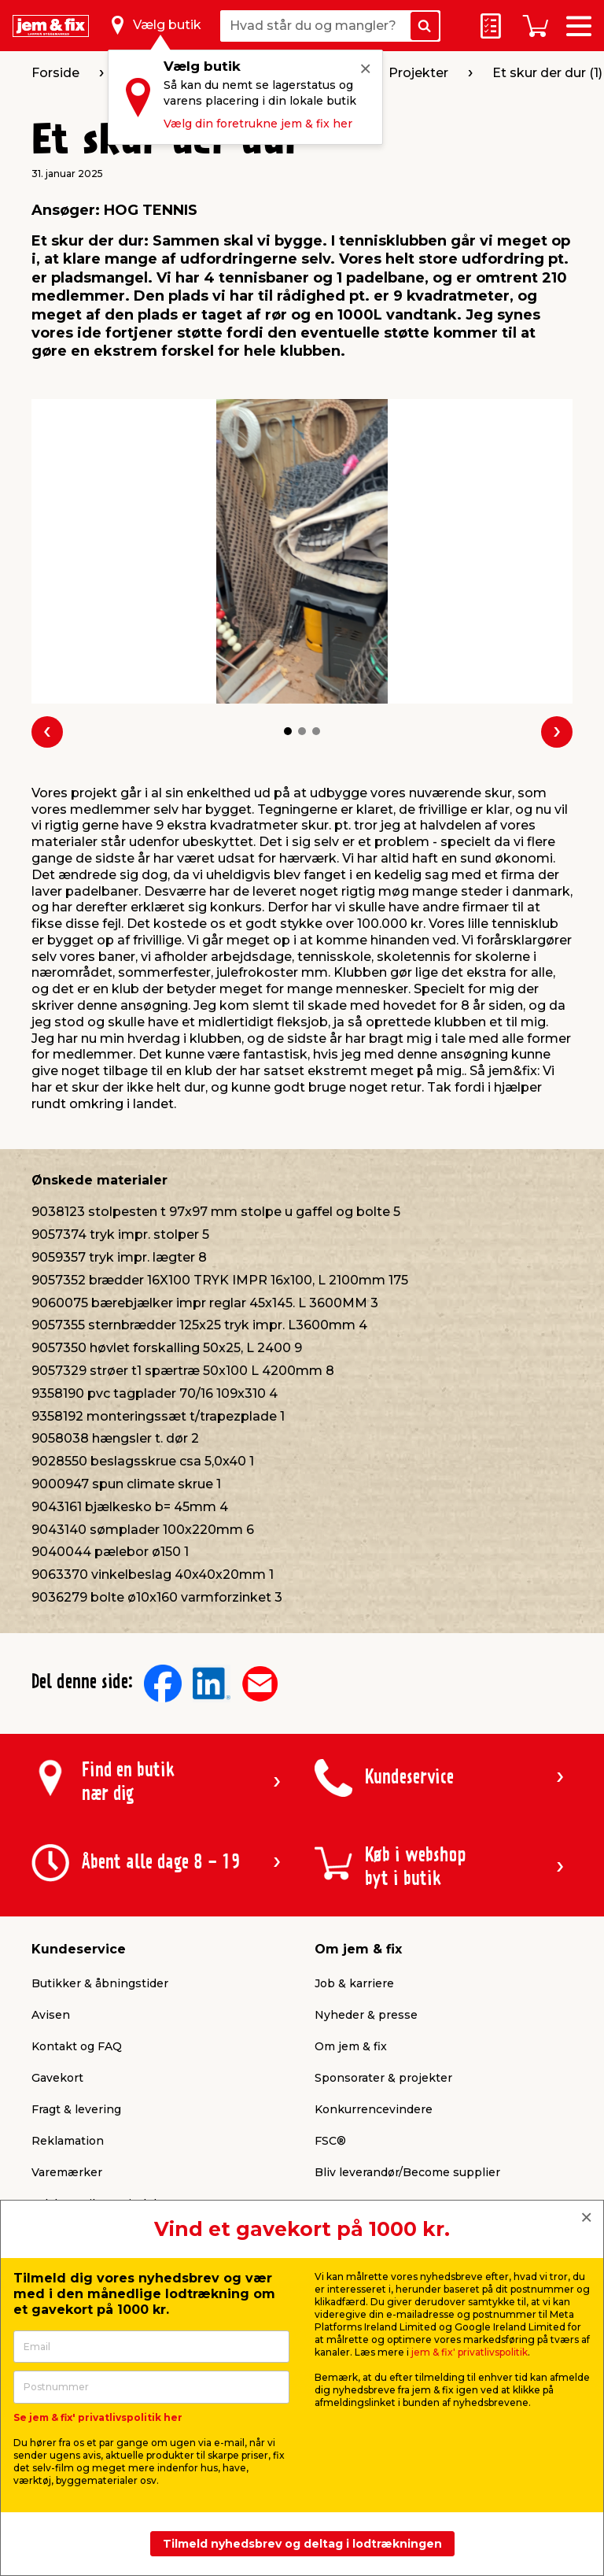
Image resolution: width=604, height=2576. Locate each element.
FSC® (330, 2141)
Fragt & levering (76, 2109)
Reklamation (67, 2141)
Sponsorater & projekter (383, 2078)
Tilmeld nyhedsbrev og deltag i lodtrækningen (302, 2544)
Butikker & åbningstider (99, 1983)
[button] (288, 731)
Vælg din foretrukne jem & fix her (258, 123)
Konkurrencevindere (374, 2109)
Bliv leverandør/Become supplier (407, 2172)
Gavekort (57, 2078)
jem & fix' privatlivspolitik (469, 2352)
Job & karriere (354, 1983)
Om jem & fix (351, 2046)
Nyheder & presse (366, 2015)
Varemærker (66, 2172)
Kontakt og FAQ (76, 2046)
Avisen (50, 2015)
